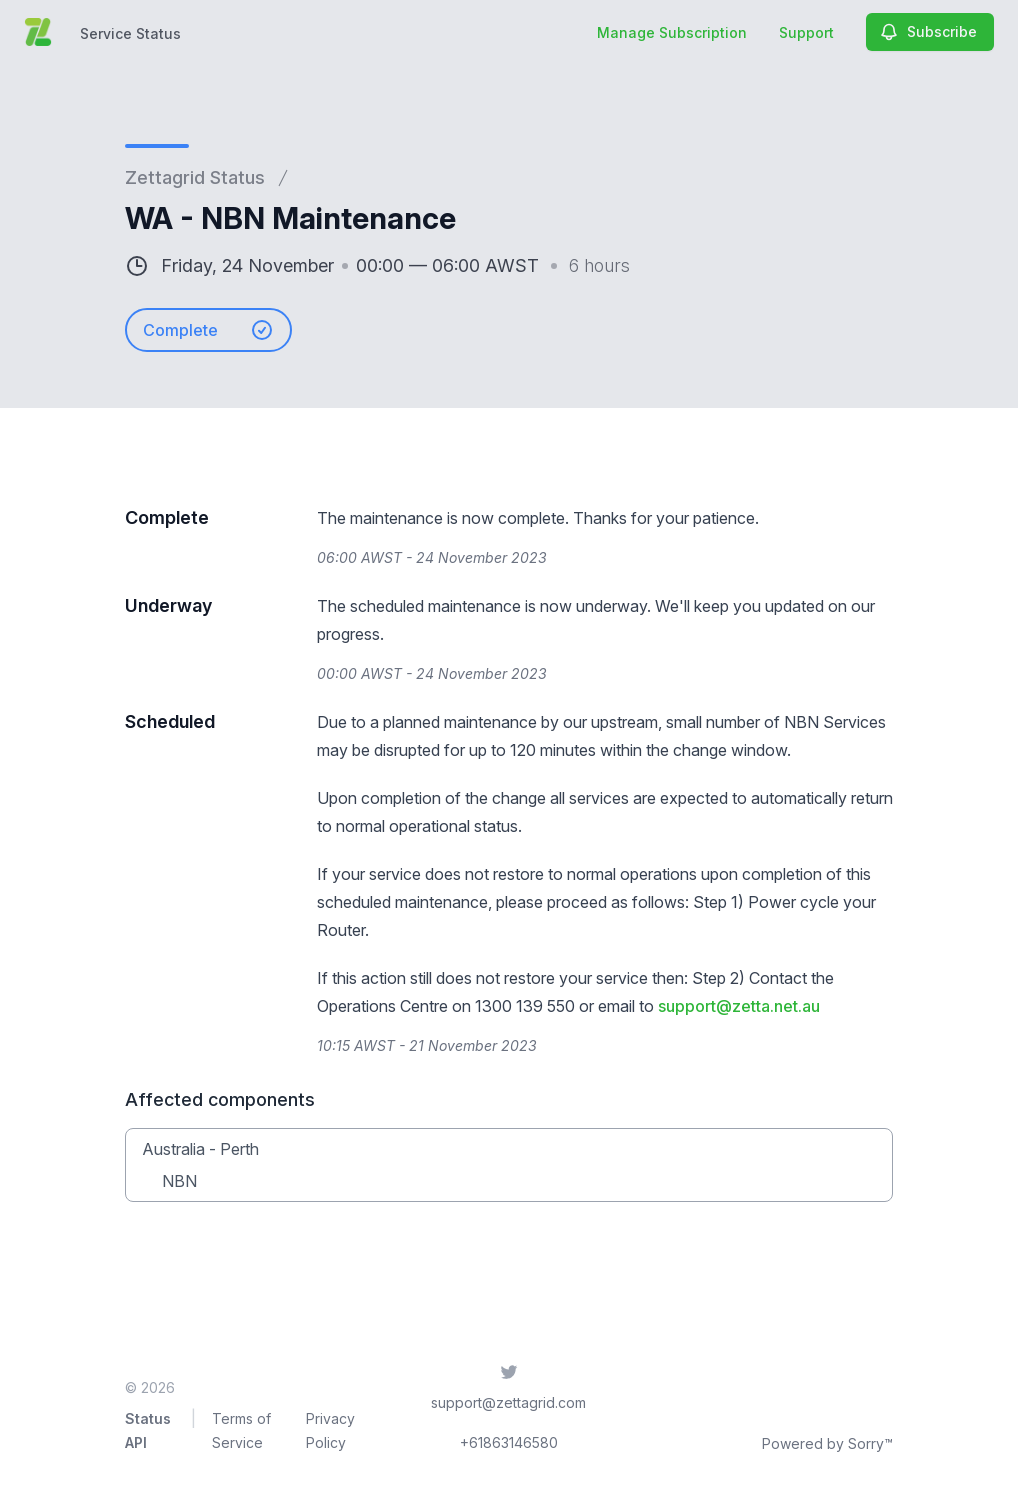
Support (806, 32)
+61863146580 (509, 1442)
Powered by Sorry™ (827, 1443)
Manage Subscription (672, 32)
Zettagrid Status (195, 177)
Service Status (130, 33)
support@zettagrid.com (508, 1402)
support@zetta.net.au (739, 1006)
